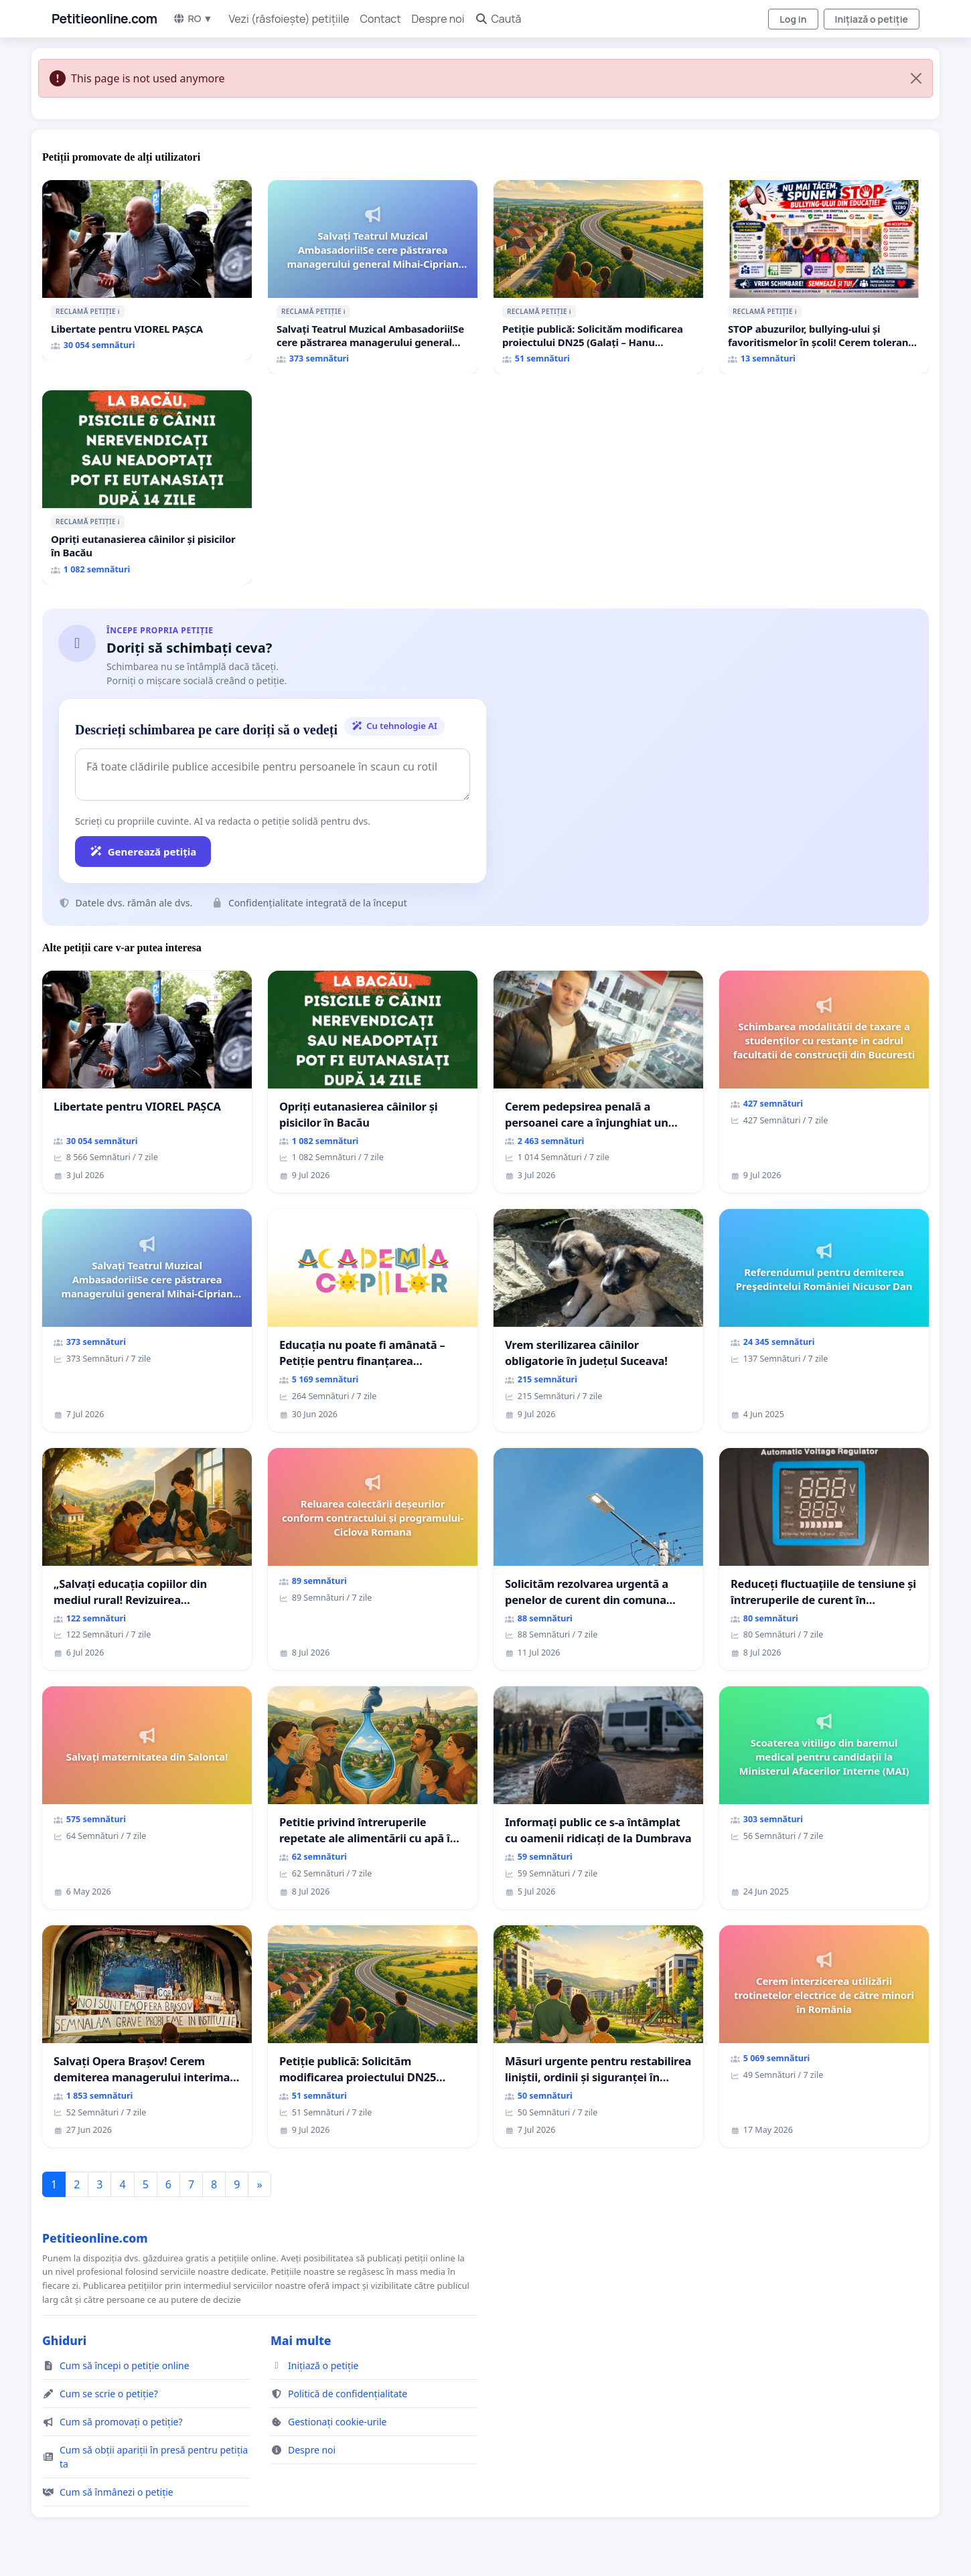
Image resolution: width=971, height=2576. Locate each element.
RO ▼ (192, 18)
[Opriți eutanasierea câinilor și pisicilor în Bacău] (147, 487)
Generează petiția (143, 851)
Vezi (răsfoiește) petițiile (289, 18)
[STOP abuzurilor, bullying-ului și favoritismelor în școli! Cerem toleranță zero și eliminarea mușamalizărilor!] (824, 277)
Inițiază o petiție (872, 19)
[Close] (916, 78)
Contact (380, 18)
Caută (498, 18)
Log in (792, 19)
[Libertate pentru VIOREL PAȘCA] (147, 270)
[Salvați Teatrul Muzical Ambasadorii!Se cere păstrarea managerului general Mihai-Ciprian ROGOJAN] (372, 277)
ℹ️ (119, 311)
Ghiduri (64, 2340)
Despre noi (438, 18)
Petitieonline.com (104, 18)
